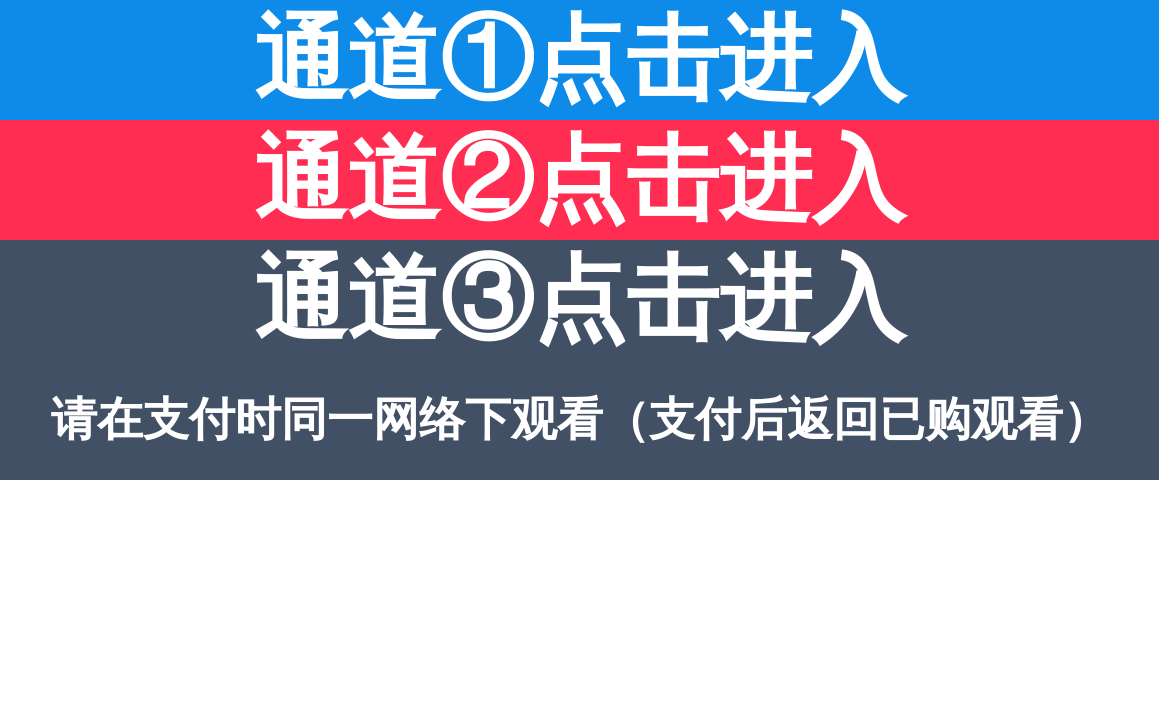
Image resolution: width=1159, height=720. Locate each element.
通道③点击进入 (579, 299)
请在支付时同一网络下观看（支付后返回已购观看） (580, 419)
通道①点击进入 (579, 59)
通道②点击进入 (579, 179)
